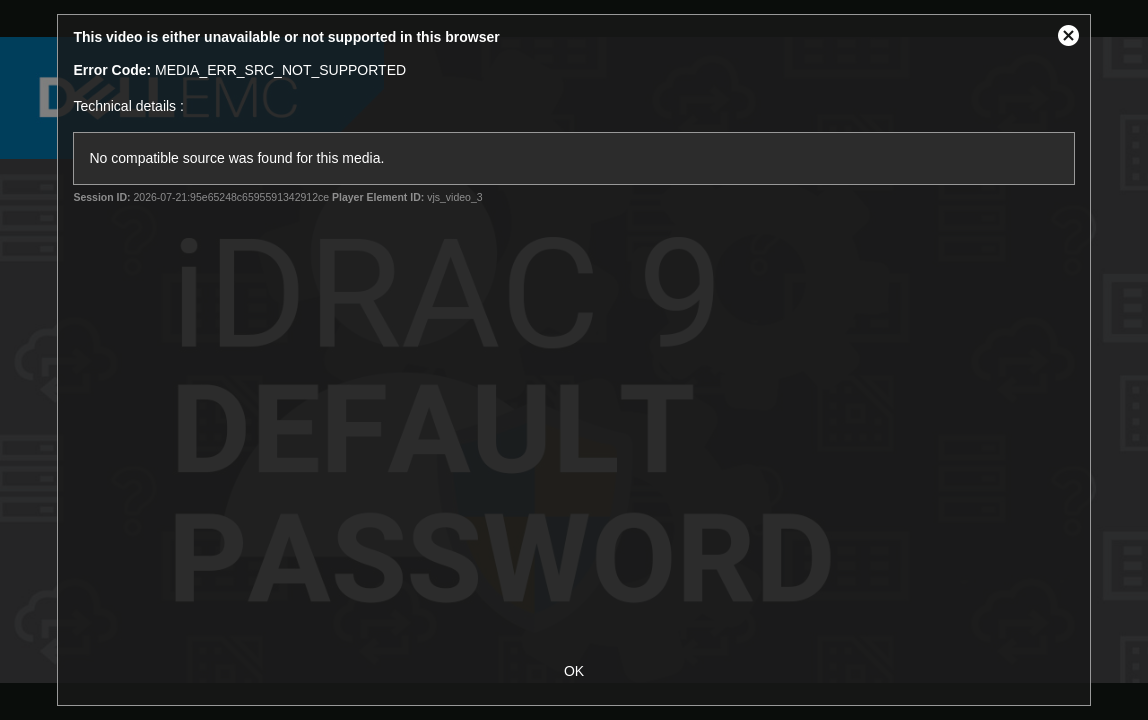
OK (574, 671)
